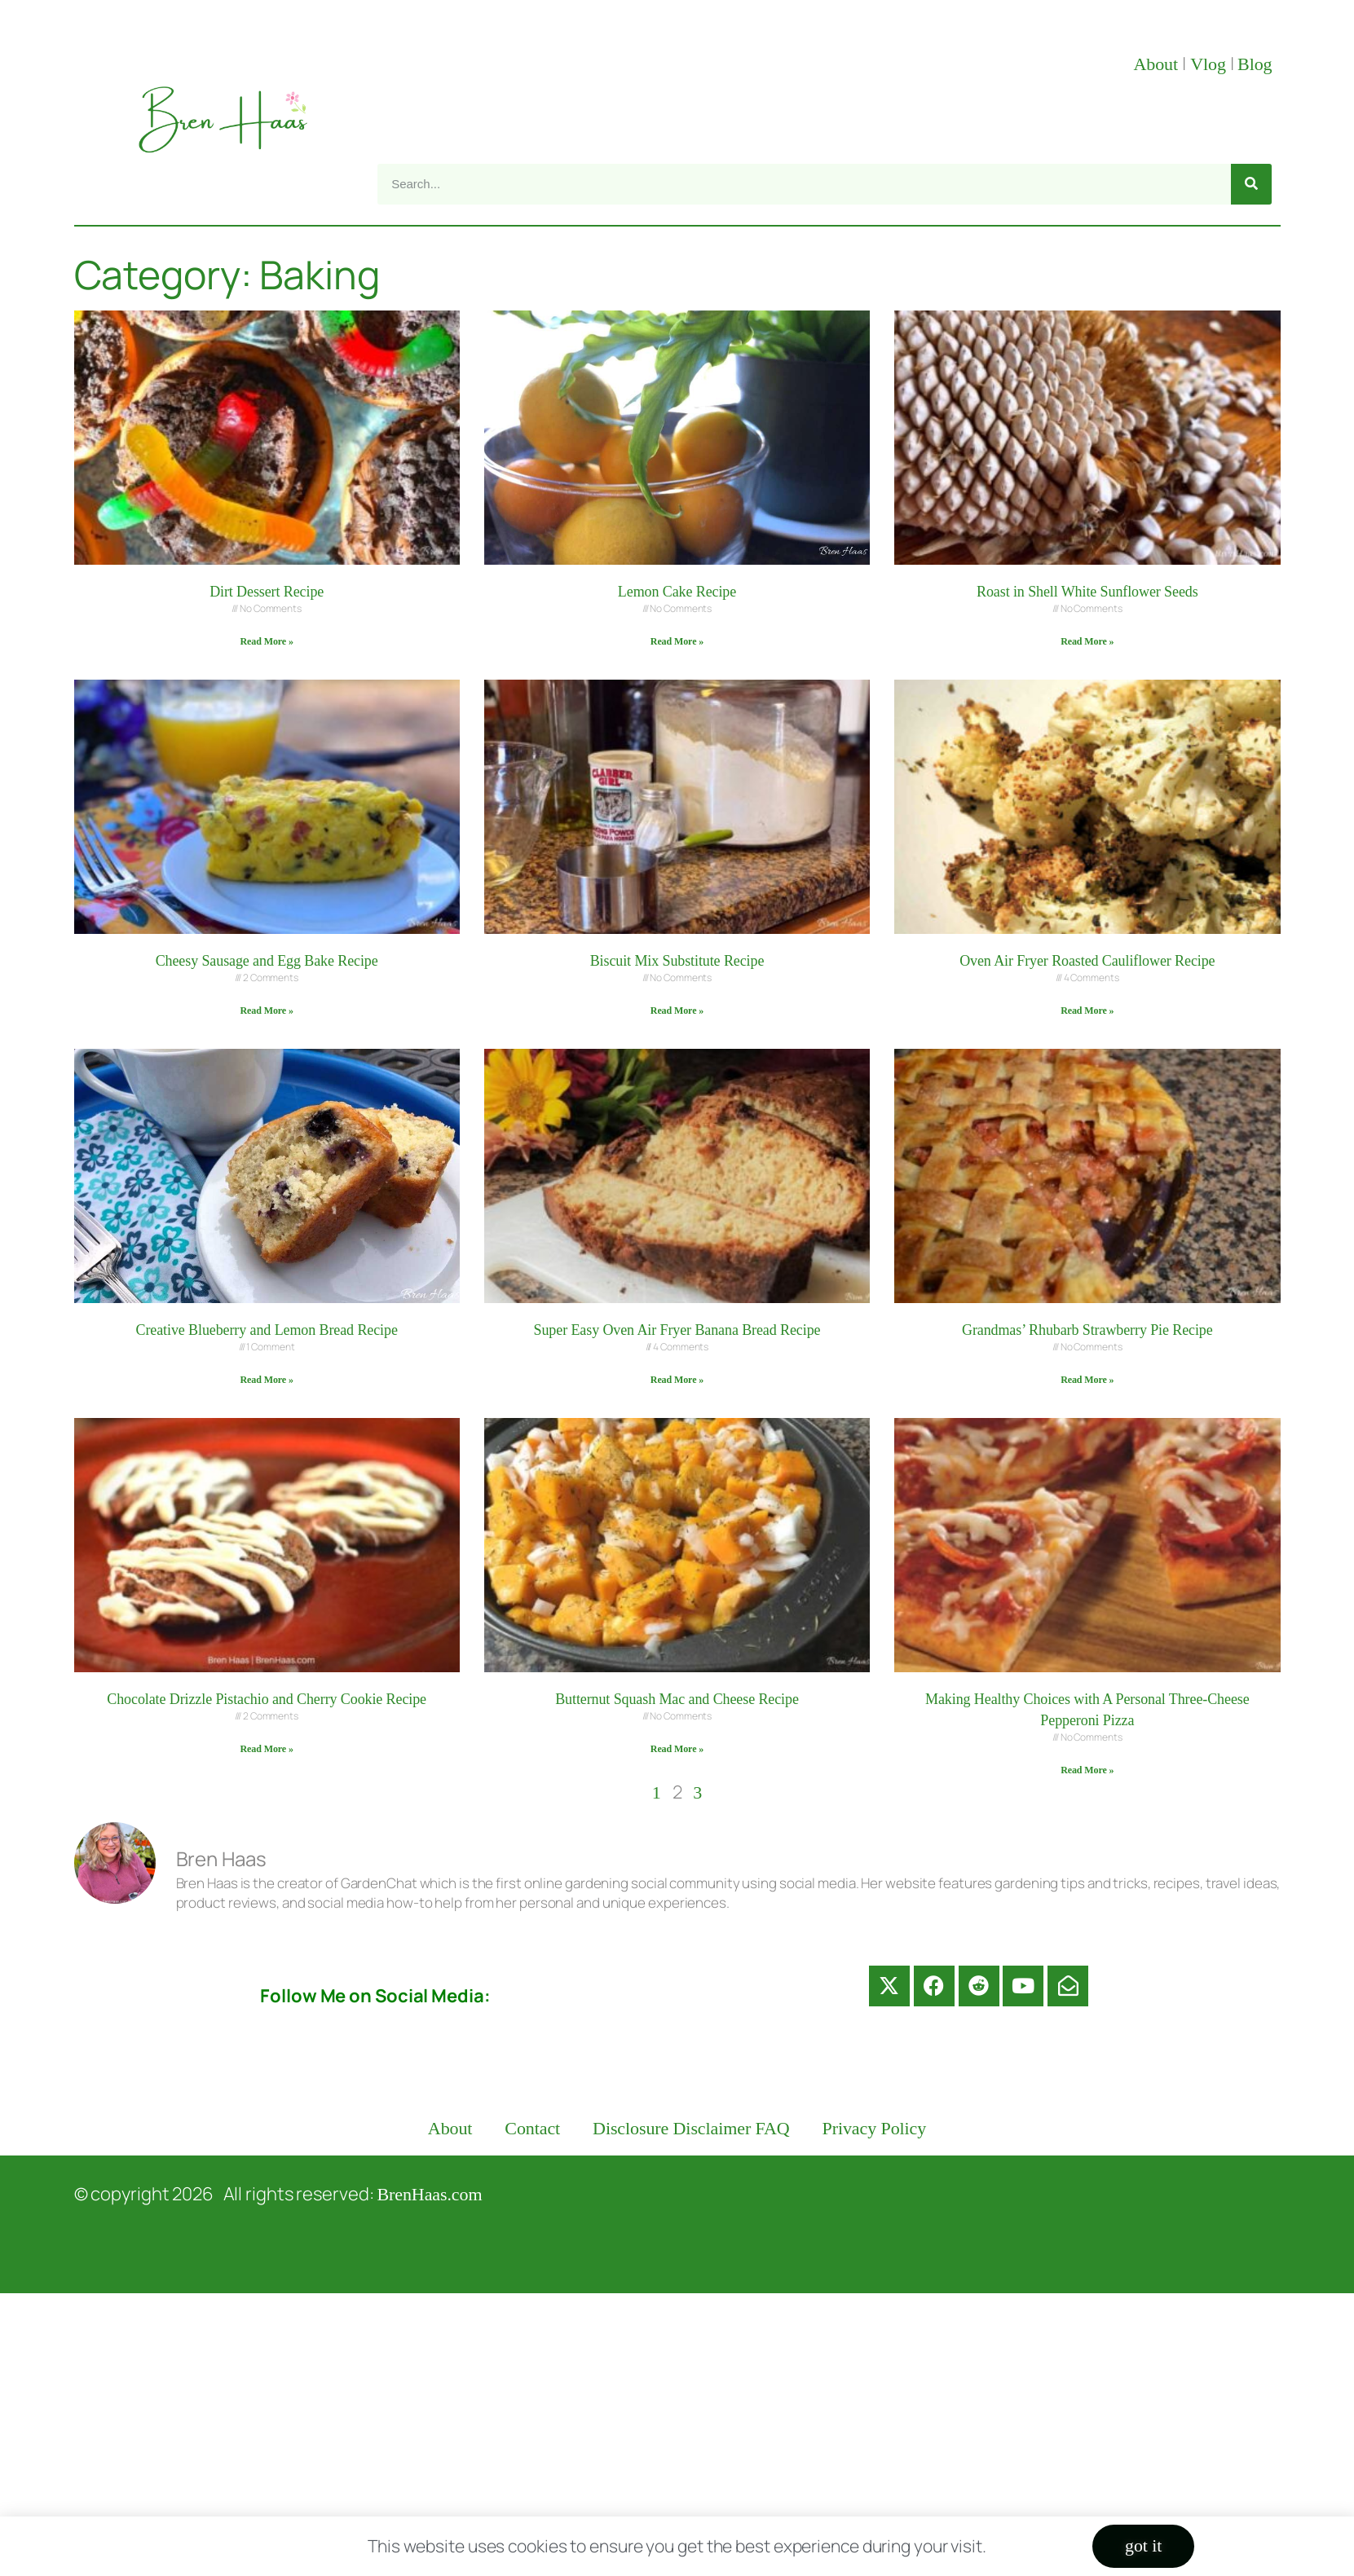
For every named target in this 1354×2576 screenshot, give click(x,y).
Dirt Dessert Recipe (266, 591)
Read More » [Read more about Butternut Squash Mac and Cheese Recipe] (677, 1749)
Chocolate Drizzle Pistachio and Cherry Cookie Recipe (266, 1699)
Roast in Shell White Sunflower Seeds (1087, 591)
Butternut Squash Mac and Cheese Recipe (677, 1699)
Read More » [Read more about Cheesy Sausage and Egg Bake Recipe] (266, 1010)
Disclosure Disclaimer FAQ (691, 2128)
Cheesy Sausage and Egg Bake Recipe (267, 961)
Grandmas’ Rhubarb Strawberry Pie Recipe (1087, 1330)
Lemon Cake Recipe (677, 591)
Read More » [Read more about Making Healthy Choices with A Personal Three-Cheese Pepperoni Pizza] (1087, 1770)
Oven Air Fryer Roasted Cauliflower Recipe (1087, 961)
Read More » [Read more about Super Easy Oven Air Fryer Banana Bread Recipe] (677, 1379)
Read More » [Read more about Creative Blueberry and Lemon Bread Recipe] (266, 1379)
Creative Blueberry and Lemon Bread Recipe (267, 1330)
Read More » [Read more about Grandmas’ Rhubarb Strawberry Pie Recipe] (1087, 1379)
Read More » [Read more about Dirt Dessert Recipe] (266, 641)
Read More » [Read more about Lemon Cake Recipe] (677, 641)
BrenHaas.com (430, 2194)
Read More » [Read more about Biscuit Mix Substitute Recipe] (677, 1010)
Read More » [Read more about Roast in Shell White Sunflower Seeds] (1087, 641)
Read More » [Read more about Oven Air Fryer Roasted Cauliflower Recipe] (1087, 1010)
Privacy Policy (875, 2128)
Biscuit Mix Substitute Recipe (677, 961)
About (1157, 64)
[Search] (1251, 184)
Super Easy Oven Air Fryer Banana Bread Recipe (677, 1330)
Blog (1254, 64)
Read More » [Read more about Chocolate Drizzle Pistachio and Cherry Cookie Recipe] (266, 1749)
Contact (532, 2128)
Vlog (1210, 64)
